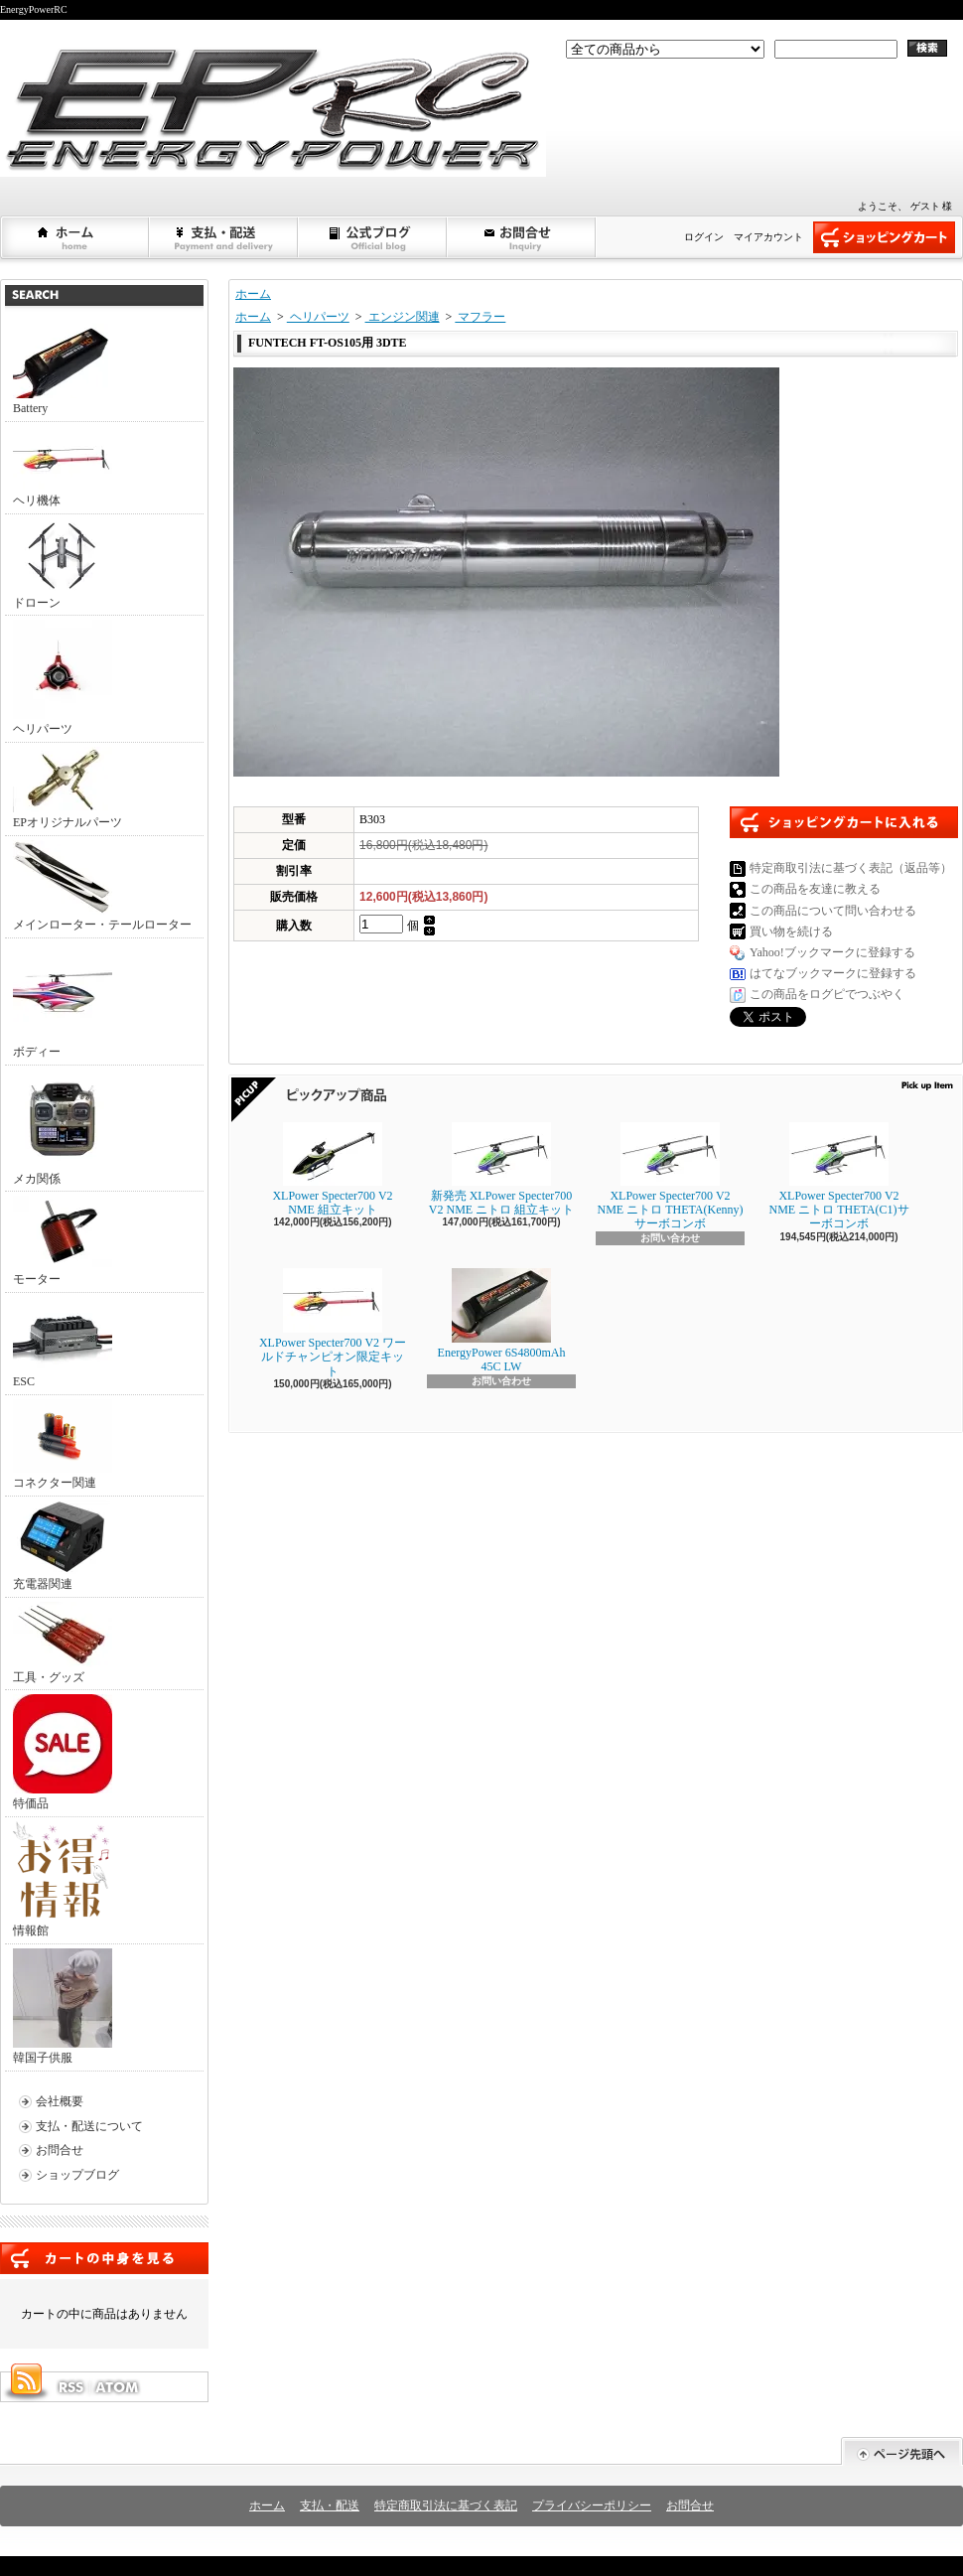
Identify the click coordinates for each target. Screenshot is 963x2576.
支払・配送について (224, 237)
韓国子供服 (62, 2006)
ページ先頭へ (902, 2451)
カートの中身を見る (104, 2258)
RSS (70, 2387)
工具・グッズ (62, 1643)
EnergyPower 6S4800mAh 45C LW (502, 1320)
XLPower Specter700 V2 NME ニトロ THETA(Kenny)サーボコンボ (670, 1176)
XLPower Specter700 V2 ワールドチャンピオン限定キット (332, 1323)
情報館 (61, 1879)
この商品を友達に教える (815, 889)
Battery (62, 369)
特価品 (62, 1752)
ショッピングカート (884, 237)
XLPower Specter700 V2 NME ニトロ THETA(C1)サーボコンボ (838, 1176)
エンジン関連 (402, 317)
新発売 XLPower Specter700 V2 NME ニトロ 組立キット (501, 1169)
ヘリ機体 (62, 466)
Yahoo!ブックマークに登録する (832, 952)
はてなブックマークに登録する (833, 973)
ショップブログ (373, 237)
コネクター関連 (62, 1444)
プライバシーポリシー (591, 2505)
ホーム (75, 237)
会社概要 (59, 2101)
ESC (62, 1342)
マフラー (480, 317)
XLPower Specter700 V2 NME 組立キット (332, 1169)
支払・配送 (329, 2505)
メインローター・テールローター (102, 885)
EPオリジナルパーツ (67, 788)
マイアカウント (768, 236)
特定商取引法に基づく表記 (445, 2505)
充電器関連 (62, 1546)
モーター (62, 1241)
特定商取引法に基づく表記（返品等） (851, 868)
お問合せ (522, 237)
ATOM (118, 2387)
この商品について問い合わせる (833, 911)
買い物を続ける (791, 931)
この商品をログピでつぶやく (827, 994)
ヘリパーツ (62, 678)
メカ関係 (62, 1128)
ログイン (704, 236)
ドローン (62, 564)
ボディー (62, 1000)
